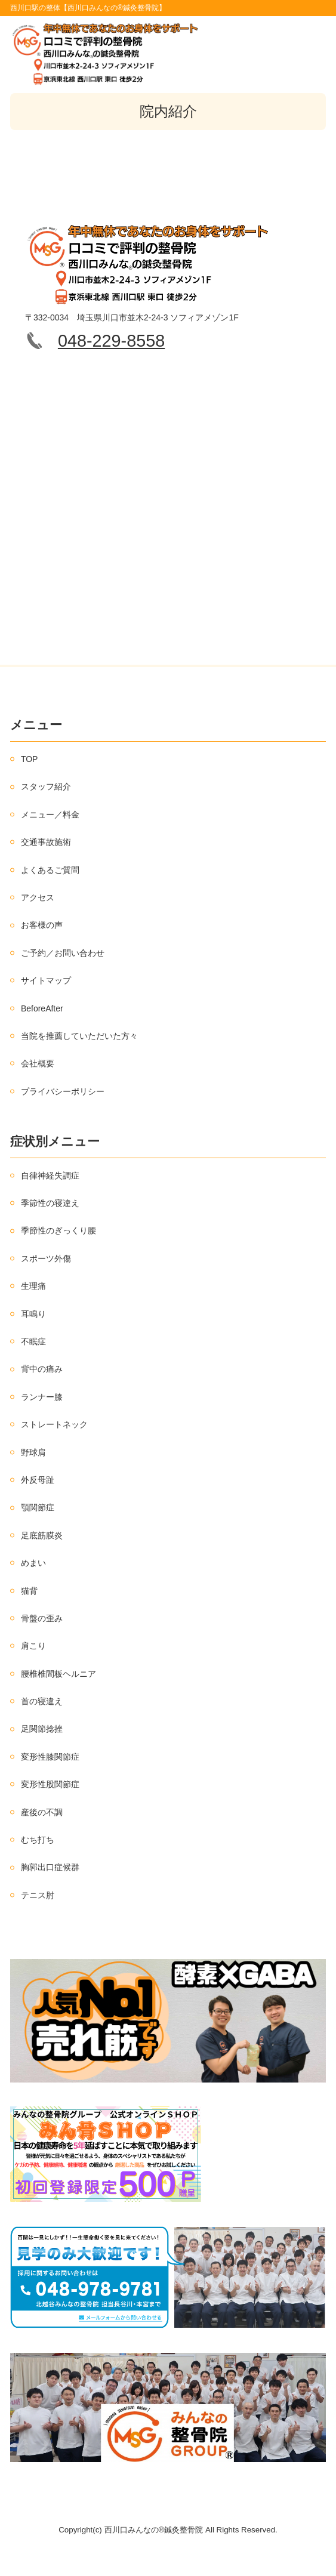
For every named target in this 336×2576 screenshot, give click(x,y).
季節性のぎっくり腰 (58, 1230)
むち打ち (37, 1839)
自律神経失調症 (50, 1175)
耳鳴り (33, 1314)
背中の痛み (42, 1369)
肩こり (33, 1646)
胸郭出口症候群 (50, 1867)
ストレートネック (54, 1424)
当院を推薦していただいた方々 (79, 1036)
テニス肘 (37, 1895)
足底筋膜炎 (42, 1535)
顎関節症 (37, 1507)
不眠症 (33, 1341)
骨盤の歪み (42, 1618)
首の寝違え (42, 1701)
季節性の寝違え (50, 1203)
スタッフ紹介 (46, 786)
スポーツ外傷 (46, 1258)
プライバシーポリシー (62, 1091)
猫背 (29, 1591)
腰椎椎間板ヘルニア (58, 1674)
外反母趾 (37, 1480)
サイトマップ (46, 980)
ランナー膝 (42, 1397)
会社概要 (37, 1063)
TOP (29, 759)
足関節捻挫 (42, 1728)
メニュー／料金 (50, 814)
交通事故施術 (46, 842)
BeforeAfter (42, 1008)
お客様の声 (42, 925)
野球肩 (33, 1452)
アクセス (37, 897)
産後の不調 (42, 1812)
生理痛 (33, 1286)
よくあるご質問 (50, 870)
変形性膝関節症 (50, 1756)
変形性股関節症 (50, 1784)
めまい (33, 1563)
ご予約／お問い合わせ (62, 953)
